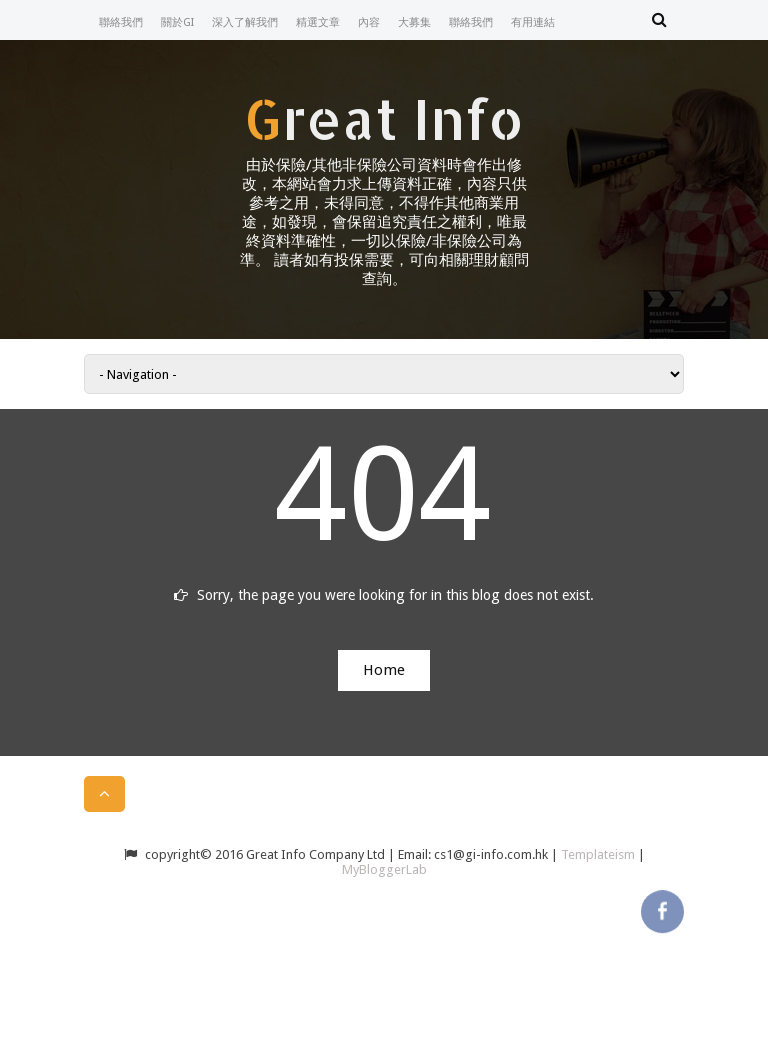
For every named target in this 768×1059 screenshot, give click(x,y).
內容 (369, 22)
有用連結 (533, 22)
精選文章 (318, 22)
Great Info (384, 118)
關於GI (177, 22)
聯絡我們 (121, 22)
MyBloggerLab (384, 869)
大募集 (414, 22)
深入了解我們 (245, 22)
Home (384, 670)
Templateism (598, 854)
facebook (662, 909)
